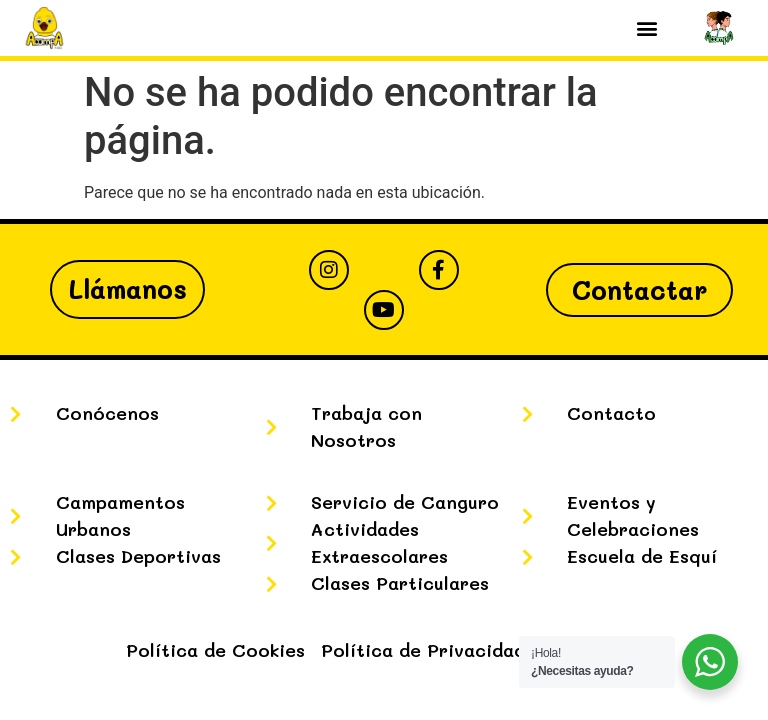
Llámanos (127, 289)
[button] (646, 28)
